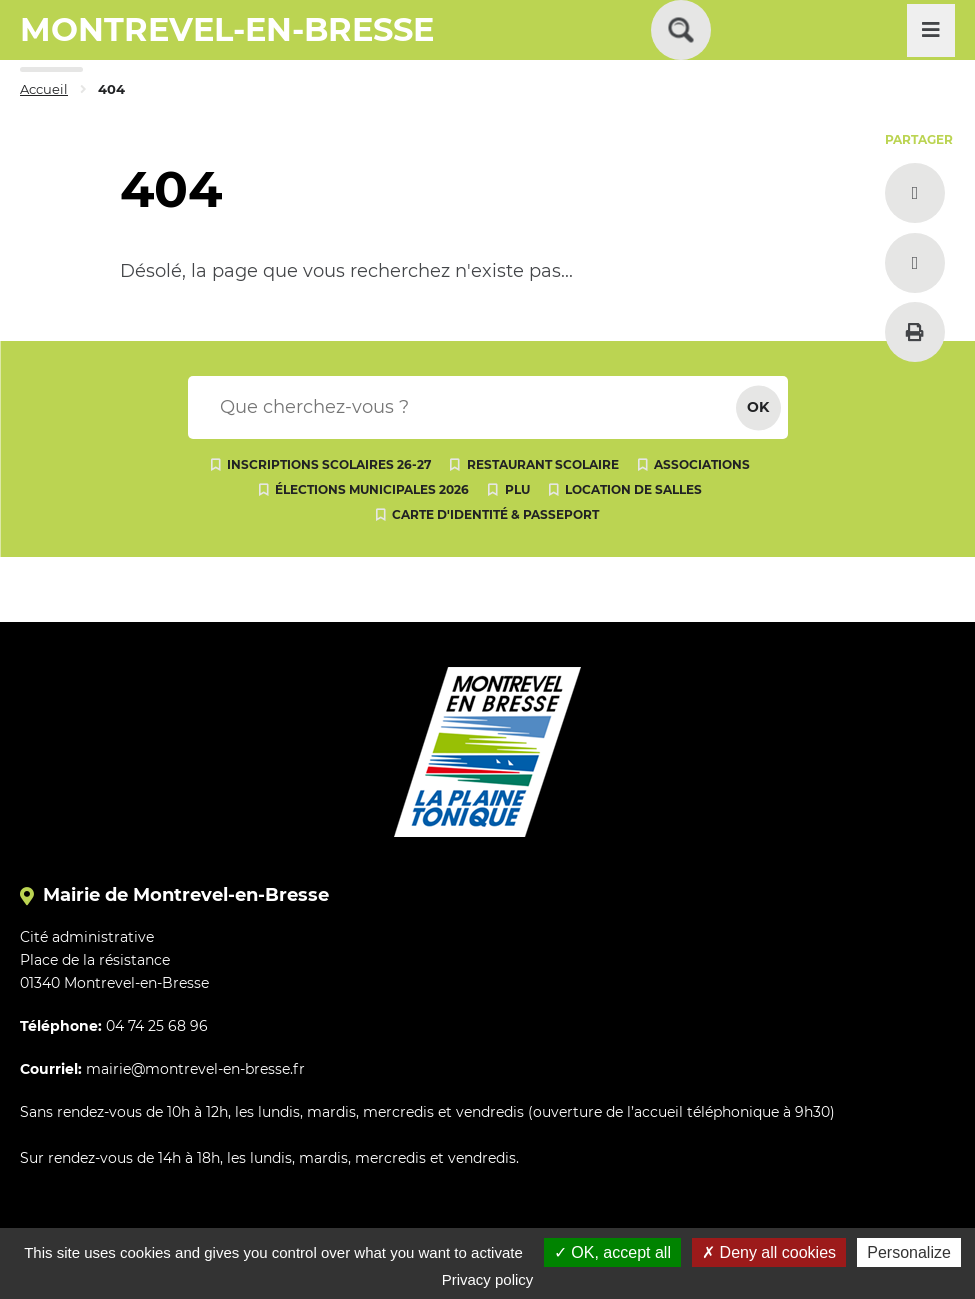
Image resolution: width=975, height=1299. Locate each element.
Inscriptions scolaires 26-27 (329, 464)
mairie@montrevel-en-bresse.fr (195, 1069)
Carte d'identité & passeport (495, 514)
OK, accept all (612, 1252)
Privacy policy (488, 1279)
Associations (702, 464)
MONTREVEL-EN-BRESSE (227, 29)
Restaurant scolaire (543, 464)
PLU (517, 489)
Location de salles (633, 489)
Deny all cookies (769, 1252)
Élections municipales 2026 (372, 489)
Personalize (909, 1252)
